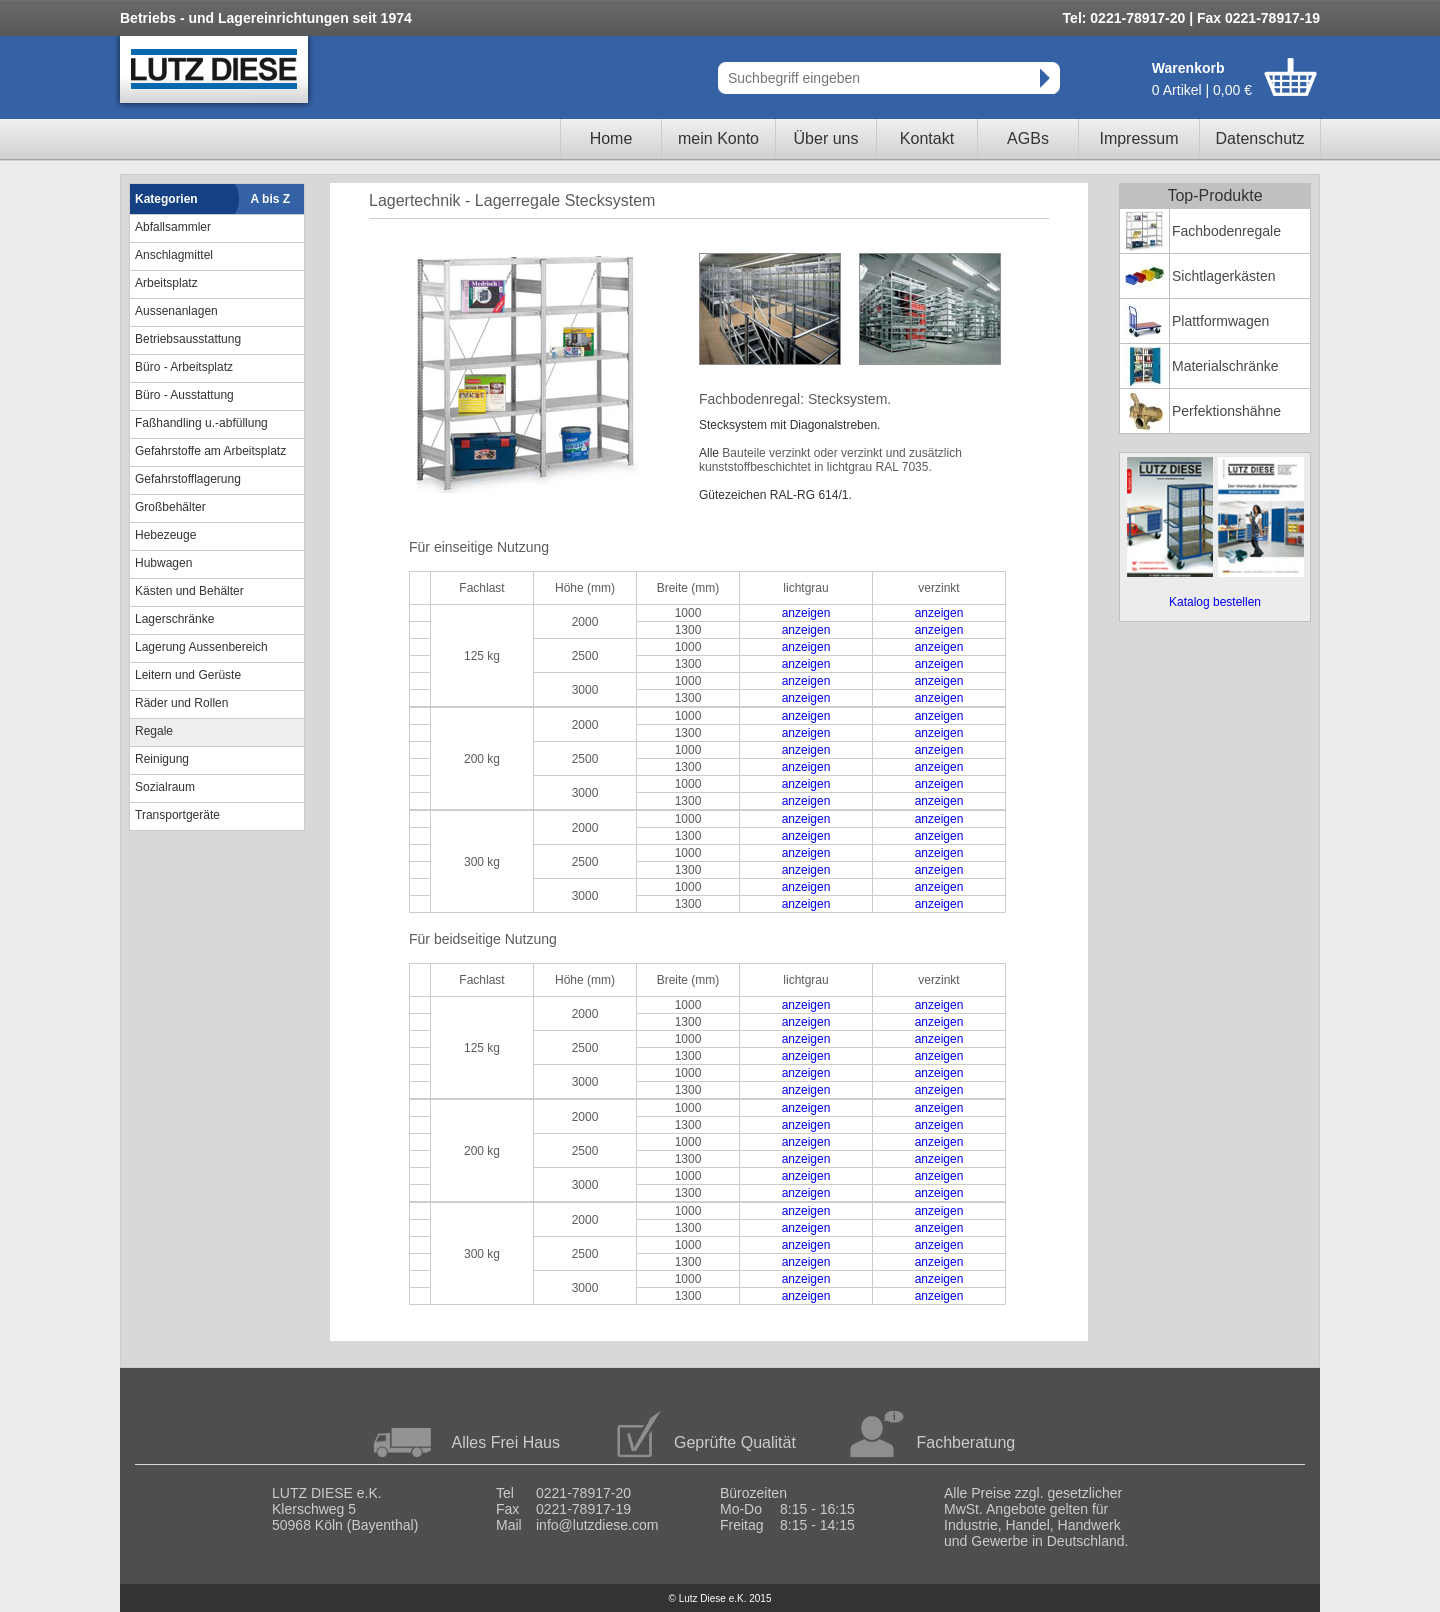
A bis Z (271, 199)
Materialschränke (1225, 366)
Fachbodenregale (1226, 231)
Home (611, 138)
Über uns (826, 138)
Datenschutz (1260, 138)
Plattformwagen (1220, 321)
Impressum (1138, 138)
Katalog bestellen (1215, 602)
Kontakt (927, 138)
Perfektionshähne (1226, 411)
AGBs (1028, 138)
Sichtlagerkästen (1224, 276)
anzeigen (806, 613)
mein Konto (718, 138)
